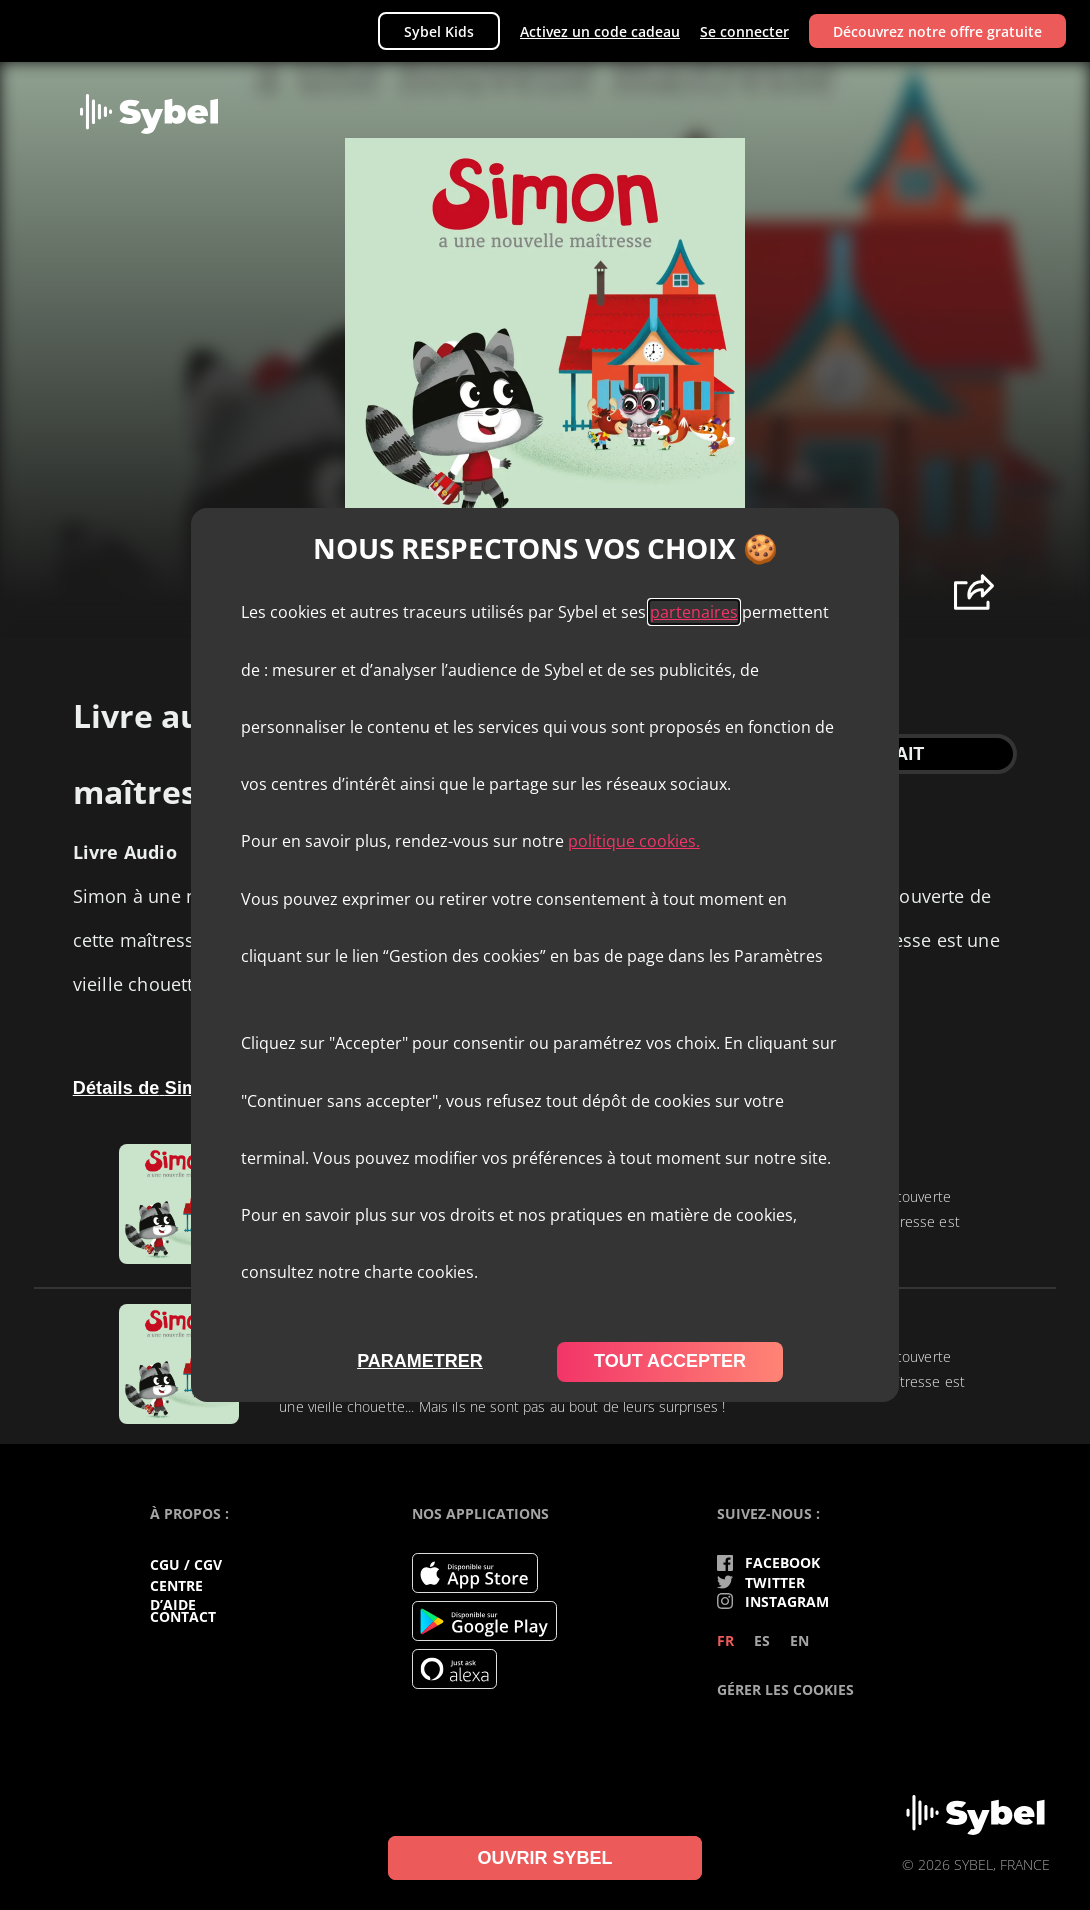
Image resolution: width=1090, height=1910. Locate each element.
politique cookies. (634, 841)
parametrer (420, 1361)
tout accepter (670, 1361)
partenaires (694, 612)
